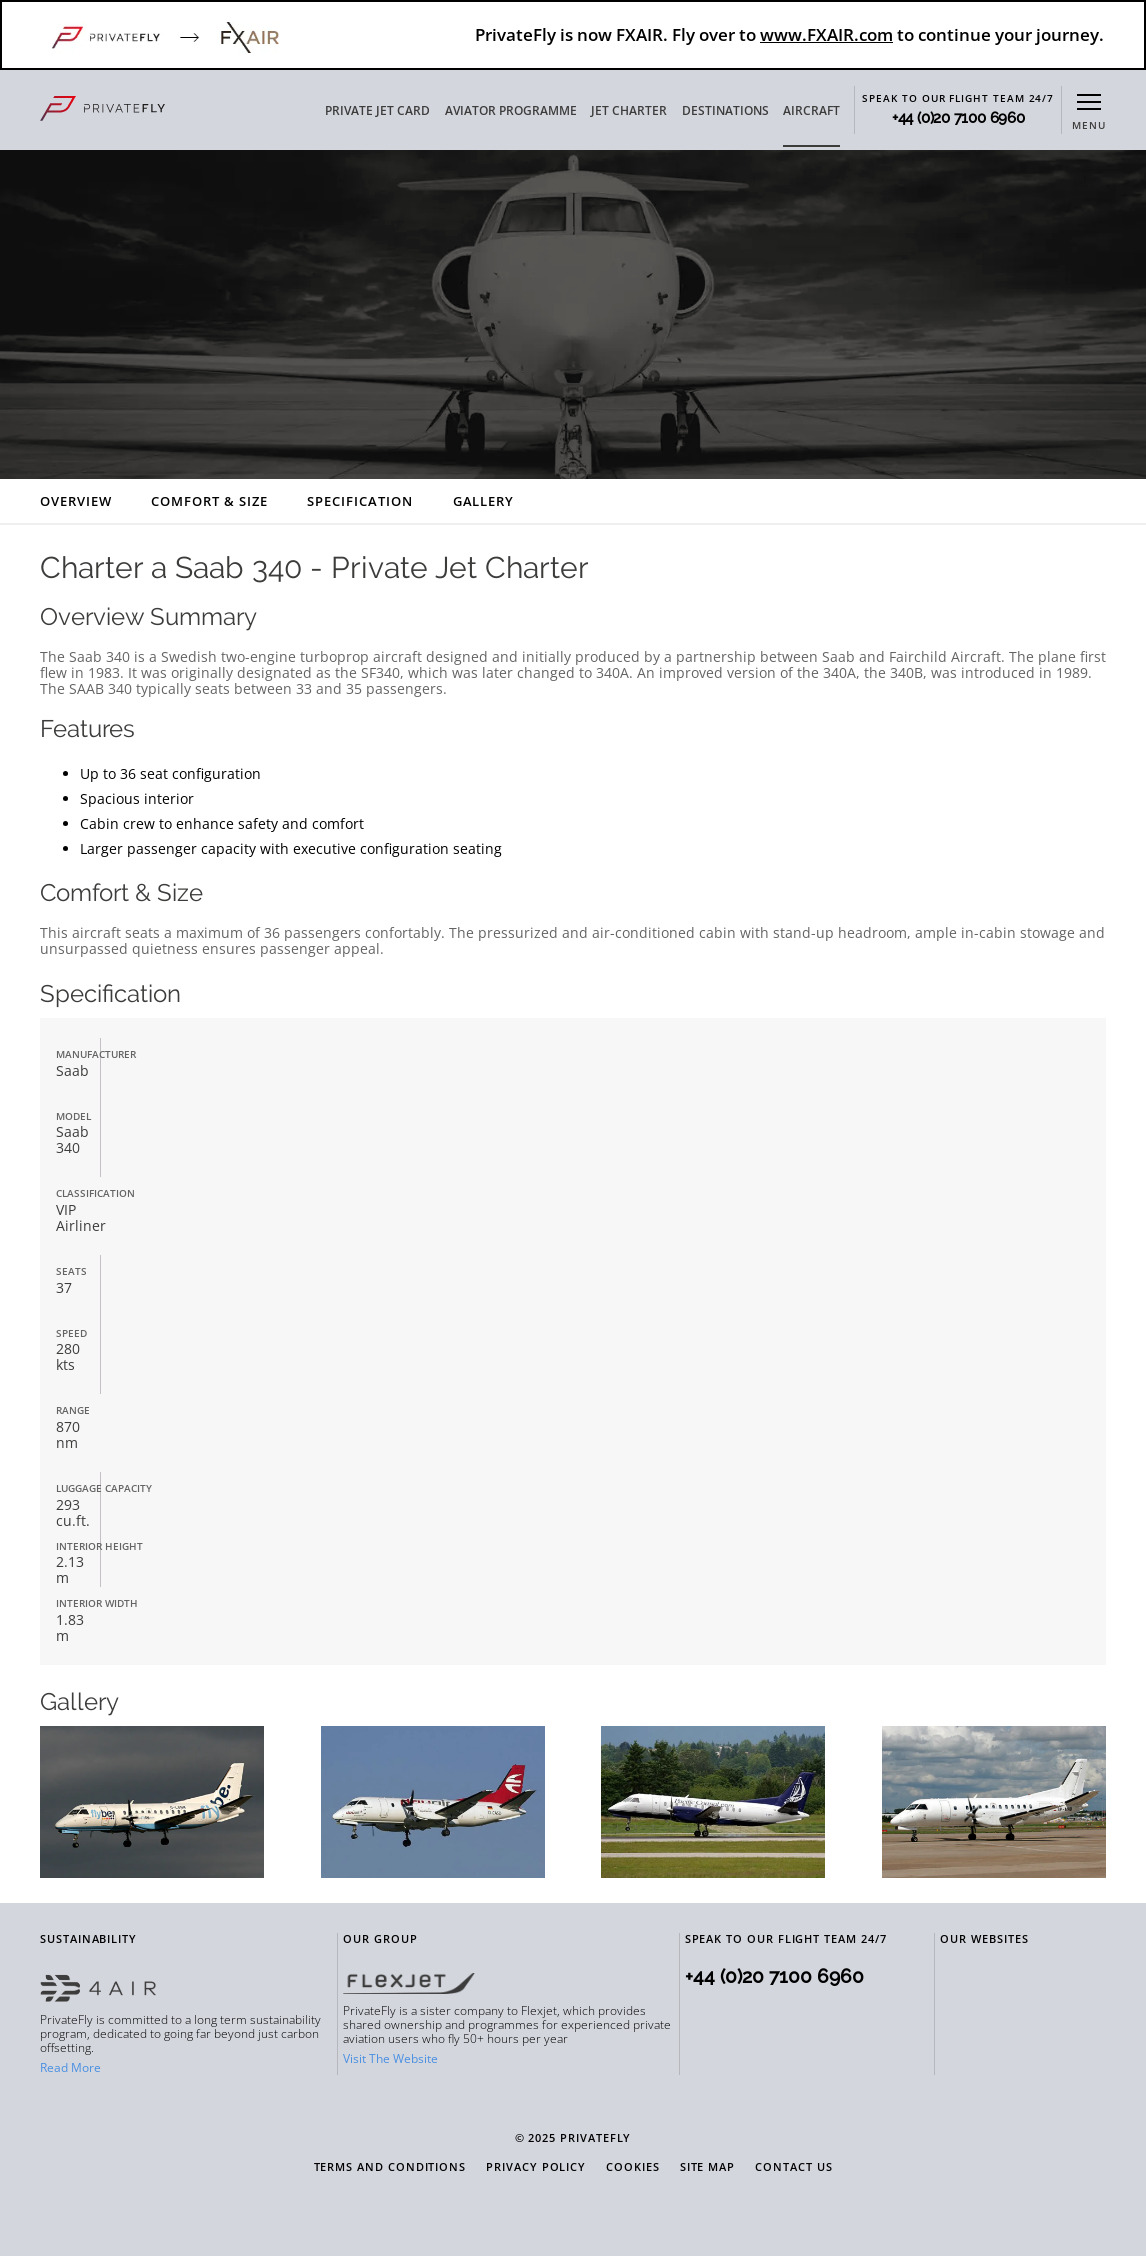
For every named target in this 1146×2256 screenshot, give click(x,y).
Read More (70, 2067)
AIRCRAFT (811, 110)
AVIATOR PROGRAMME (511, 110)
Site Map (707, 2167)
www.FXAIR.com (826, 34)
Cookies (633, 2167)
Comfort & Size (209, 501)
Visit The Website (390, 2058)
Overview (75, 501)
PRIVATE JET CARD (377, 110)
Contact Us (793, 2167)
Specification (359, 501)
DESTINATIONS (725, 110)
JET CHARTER (629, 110)
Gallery (484, 501)
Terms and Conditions (390, 2167)
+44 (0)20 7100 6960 (958, 118)
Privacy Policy (536, 2167)
